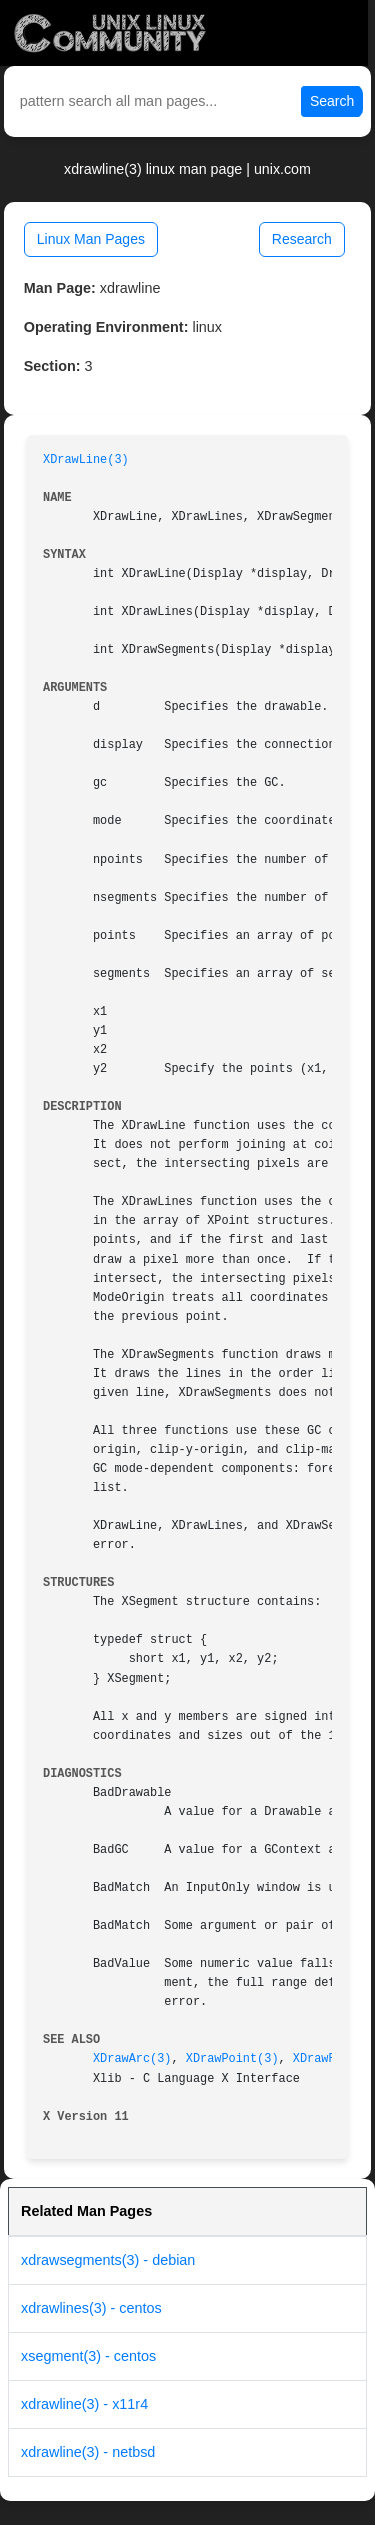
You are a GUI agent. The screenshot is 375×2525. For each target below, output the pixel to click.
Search (332, 101)
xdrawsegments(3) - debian (108, 2260)
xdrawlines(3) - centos (91, 2308)
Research (302, 239)
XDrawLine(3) (86, 460)
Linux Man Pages (91, 239)
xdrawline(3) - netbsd (88, 2452)
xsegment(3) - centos (88, 2356)
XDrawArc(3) (132, 2059)
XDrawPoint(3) (232, 2059)
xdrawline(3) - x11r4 (84, 2404)
